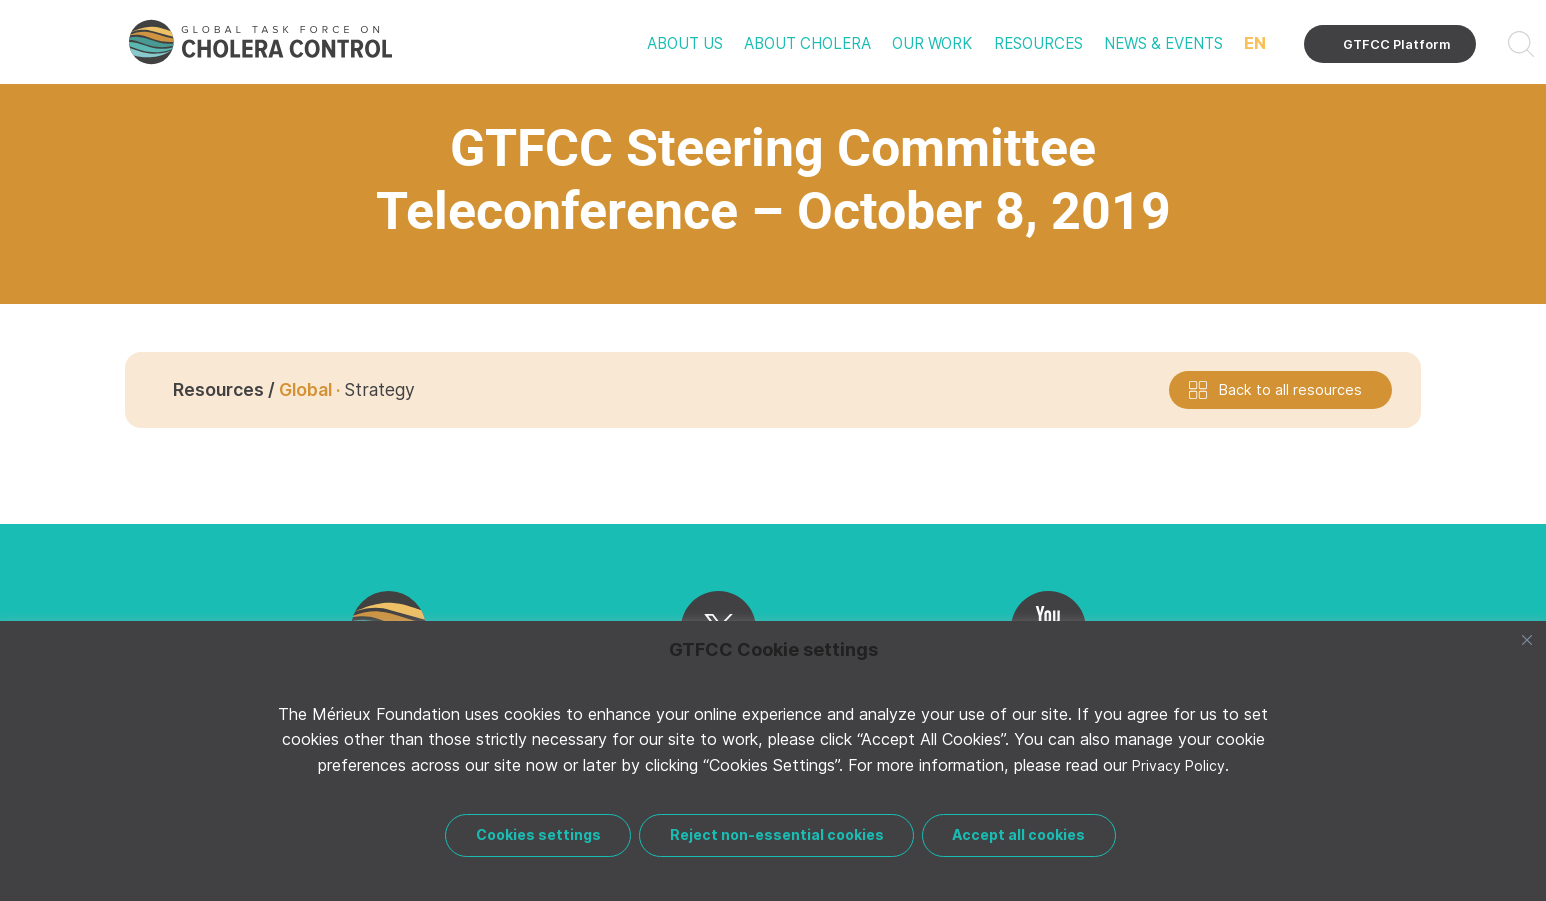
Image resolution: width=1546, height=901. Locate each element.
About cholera (807, 43)
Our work (932, 43)
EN (1255, 43)
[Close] (1527, 647)
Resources (1038, 43)
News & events (1163, 43)
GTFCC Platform (1397, 44)
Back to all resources (1290, 389)
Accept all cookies (1022, 834)
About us (685, 43)
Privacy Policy (1178, 772)
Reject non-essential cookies (777, 834)
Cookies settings (534, 834)
